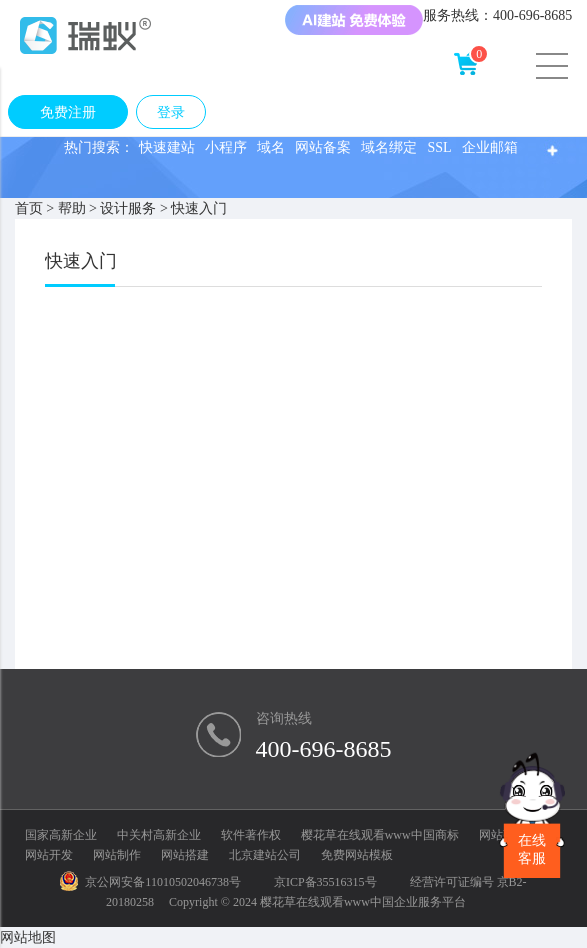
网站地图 (28, 937)
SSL (439, 147)
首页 (29, 208)
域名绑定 (389, 147)
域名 (271, 147)
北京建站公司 (265, 855)
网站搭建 (185, 855)
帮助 (72, 208)
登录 (171, 112)
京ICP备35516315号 (325, 882)
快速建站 (167, 147)
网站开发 (49, 855)
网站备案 (323, 147)
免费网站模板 (357, 855)
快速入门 (199, 208)
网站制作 (117, 855)
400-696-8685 (324, 749)
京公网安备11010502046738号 (150, 882)
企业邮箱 (490, 147)
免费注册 (68, 112)
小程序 (226, 147)
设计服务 (128, 208)
